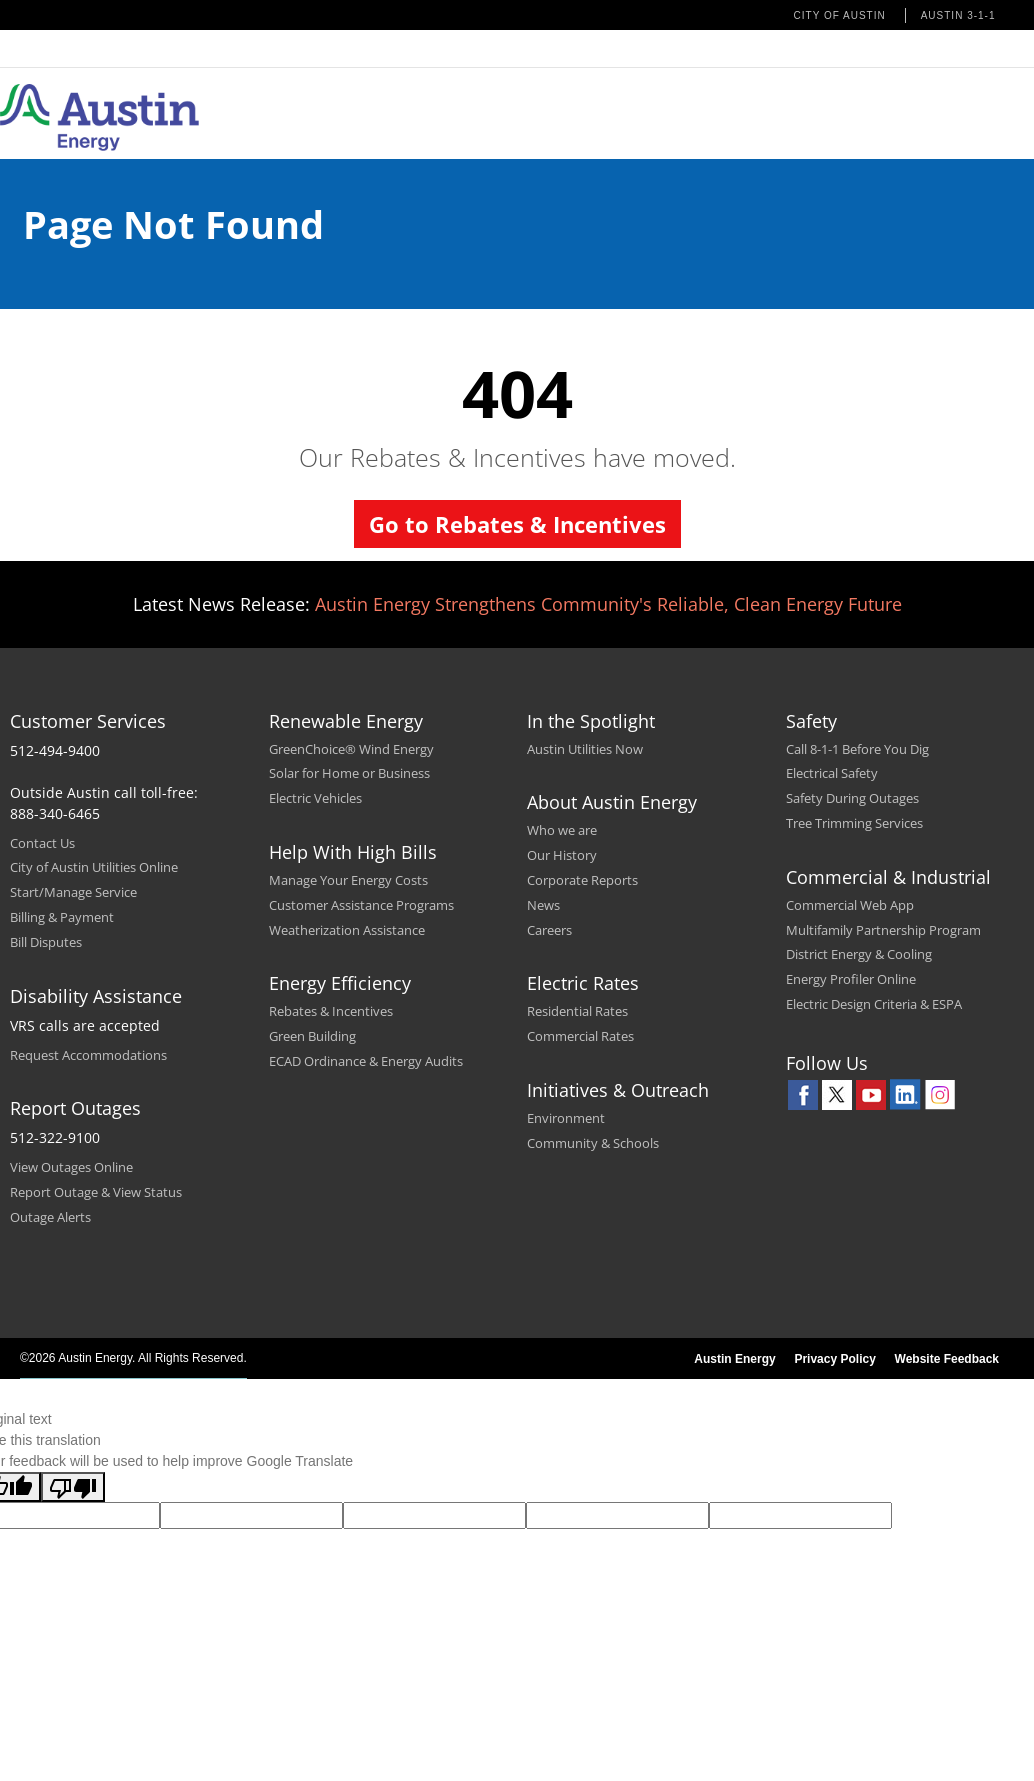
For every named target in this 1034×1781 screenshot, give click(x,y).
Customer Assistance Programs (361, 905)
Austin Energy (734, 1359)
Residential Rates (577, 1011)
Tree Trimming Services (854, 823)
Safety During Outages (852, 798)
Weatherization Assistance (347, 930)
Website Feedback (947, 1359)
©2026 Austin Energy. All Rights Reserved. (133, 1358)
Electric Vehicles (315, 798)
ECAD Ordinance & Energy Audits (366, 1061)
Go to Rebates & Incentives (517, 524)
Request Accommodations (88, 1055)
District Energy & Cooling (859, 954)
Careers (549, 930)
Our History (562, 855)
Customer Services (88, 721)
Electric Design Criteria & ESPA (874, 1004)
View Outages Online (71, 1167)
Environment (566, 1118)
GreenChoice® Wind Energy (351, 749)
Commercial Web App (850, 905)
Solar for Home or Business (349, 773)
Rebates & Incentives (331, 1011)
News (543, 905)
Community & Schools (593, 1143)
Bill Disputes (46, 942)
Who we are (562, 830)
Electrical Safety (832, 773)
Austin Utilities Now (585, 749)
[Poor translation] (73, 1487)
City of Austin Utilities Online (94, 867)
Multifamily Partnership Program (883, 930)
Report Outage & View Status (96, 1192)
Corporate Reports (582, 880)
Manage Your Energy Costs (348, 880)
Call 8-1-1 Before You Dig (857, 749)
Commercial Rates (580, 1036)
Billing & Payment (62, 917)
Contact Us (42, 843)
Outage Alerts (50, 1217)
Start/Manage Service (73, 892)
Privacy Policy (834, 1359)
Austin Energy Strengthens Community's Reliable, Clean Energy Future (608, 604)
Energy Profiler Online (851, 979)
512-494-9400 (55, 750)
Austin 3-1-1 (958, 15)
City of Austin (840, 15)
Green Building (312, 1036)
